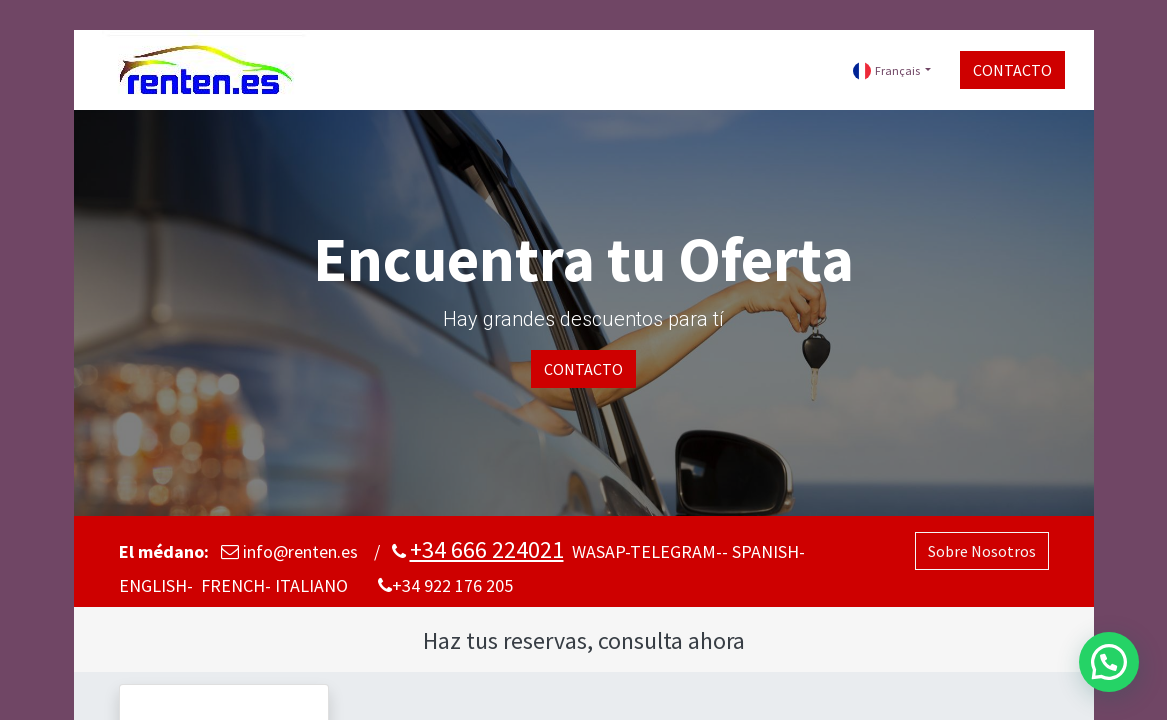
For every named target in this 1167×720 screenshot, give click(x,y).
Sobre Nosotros (982, 551)
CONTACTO (1010, 70)
